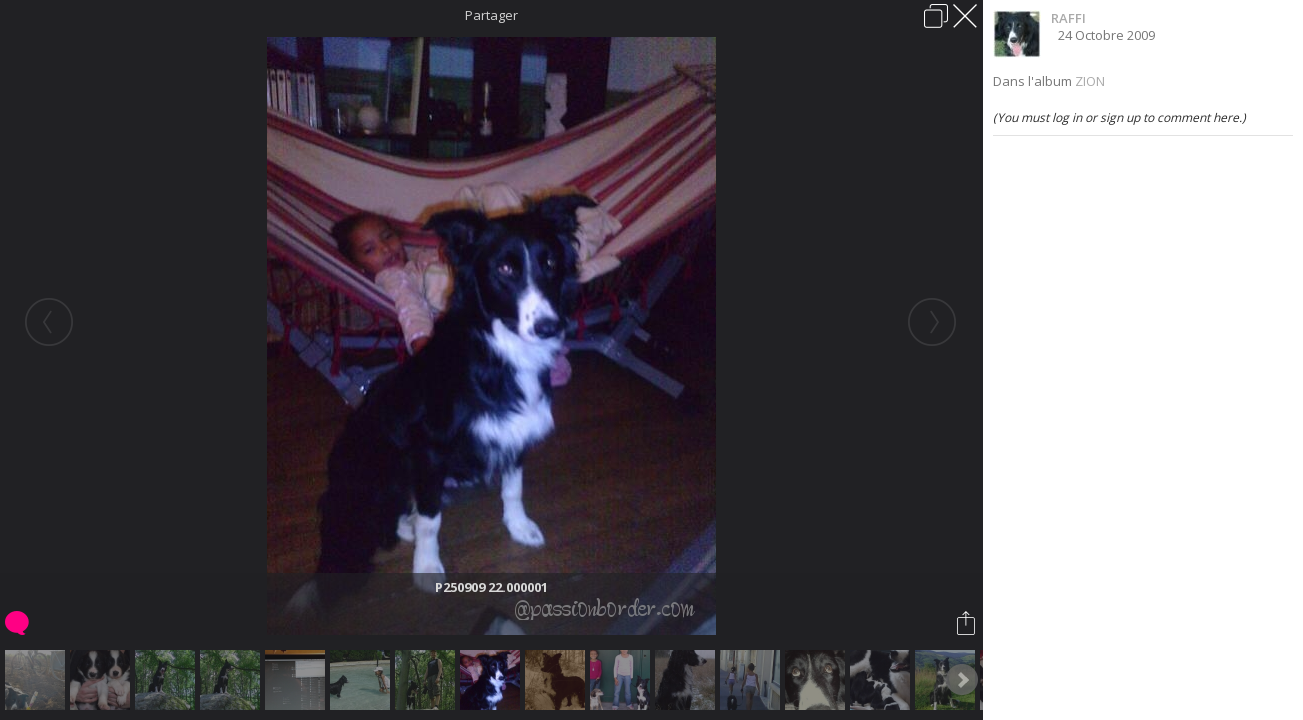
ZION (1090, 81)
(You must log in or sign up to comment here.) (1119, 117)
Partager (491, 15)
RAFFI (1068, 18)
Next (962, 680)
